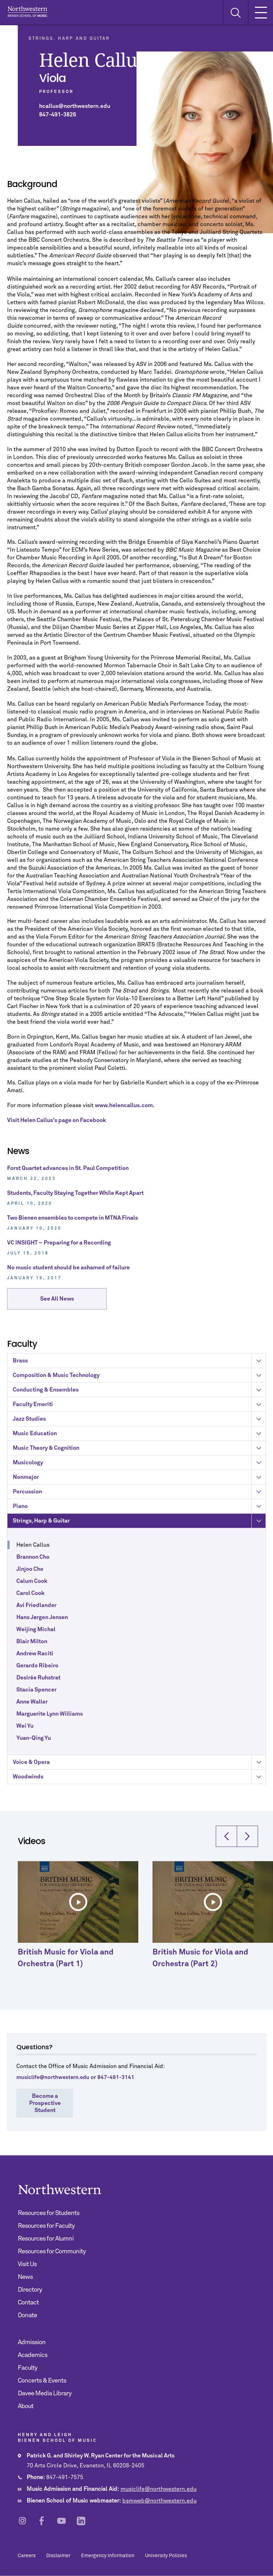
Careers (27, 2555)
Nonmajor (139, 1554)
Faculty (27, 2368)
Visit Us (27, 2264)
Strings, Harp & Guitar (139, 1598)
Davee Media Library (44, 2393)
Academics (32, 2355)
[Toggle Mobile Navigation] (260, 12)
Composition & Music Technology (139, 1452)
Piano (139, 1583)
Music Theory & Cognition (139, 1525)
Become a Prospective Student (45, 2103)
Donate (27, 2315)
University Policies (166, 2555)
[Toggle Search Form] (235, 12)
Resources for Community (52, 2251)
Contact (28, 2302)
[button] (226, 1870)
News (25, 2277)
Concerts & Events (42, 2381)
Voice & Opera (139, 1839)
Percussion (139, 1569)
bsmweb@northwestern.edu (159, 2501)
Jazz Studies (139, 1496)
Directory (30, 2290)
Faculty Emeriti (139, 1481)
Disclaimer (58, 2555)
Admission (32, 2342)
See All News (57, 1303)
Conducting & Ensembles (139, 1467)
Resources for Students (48, 2213)
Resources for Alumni (46, 2239)
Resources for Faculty (46, 2226)
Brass (139, 1438)
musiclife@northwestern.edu (159, 2489)
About (25, 2406)
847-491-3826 (57, 114)
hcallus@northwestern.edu (74, 106)
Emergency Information (107, 2555)
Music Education (139, 1510)
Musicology (139, 1539)
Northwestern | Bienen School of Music (27, 11)
